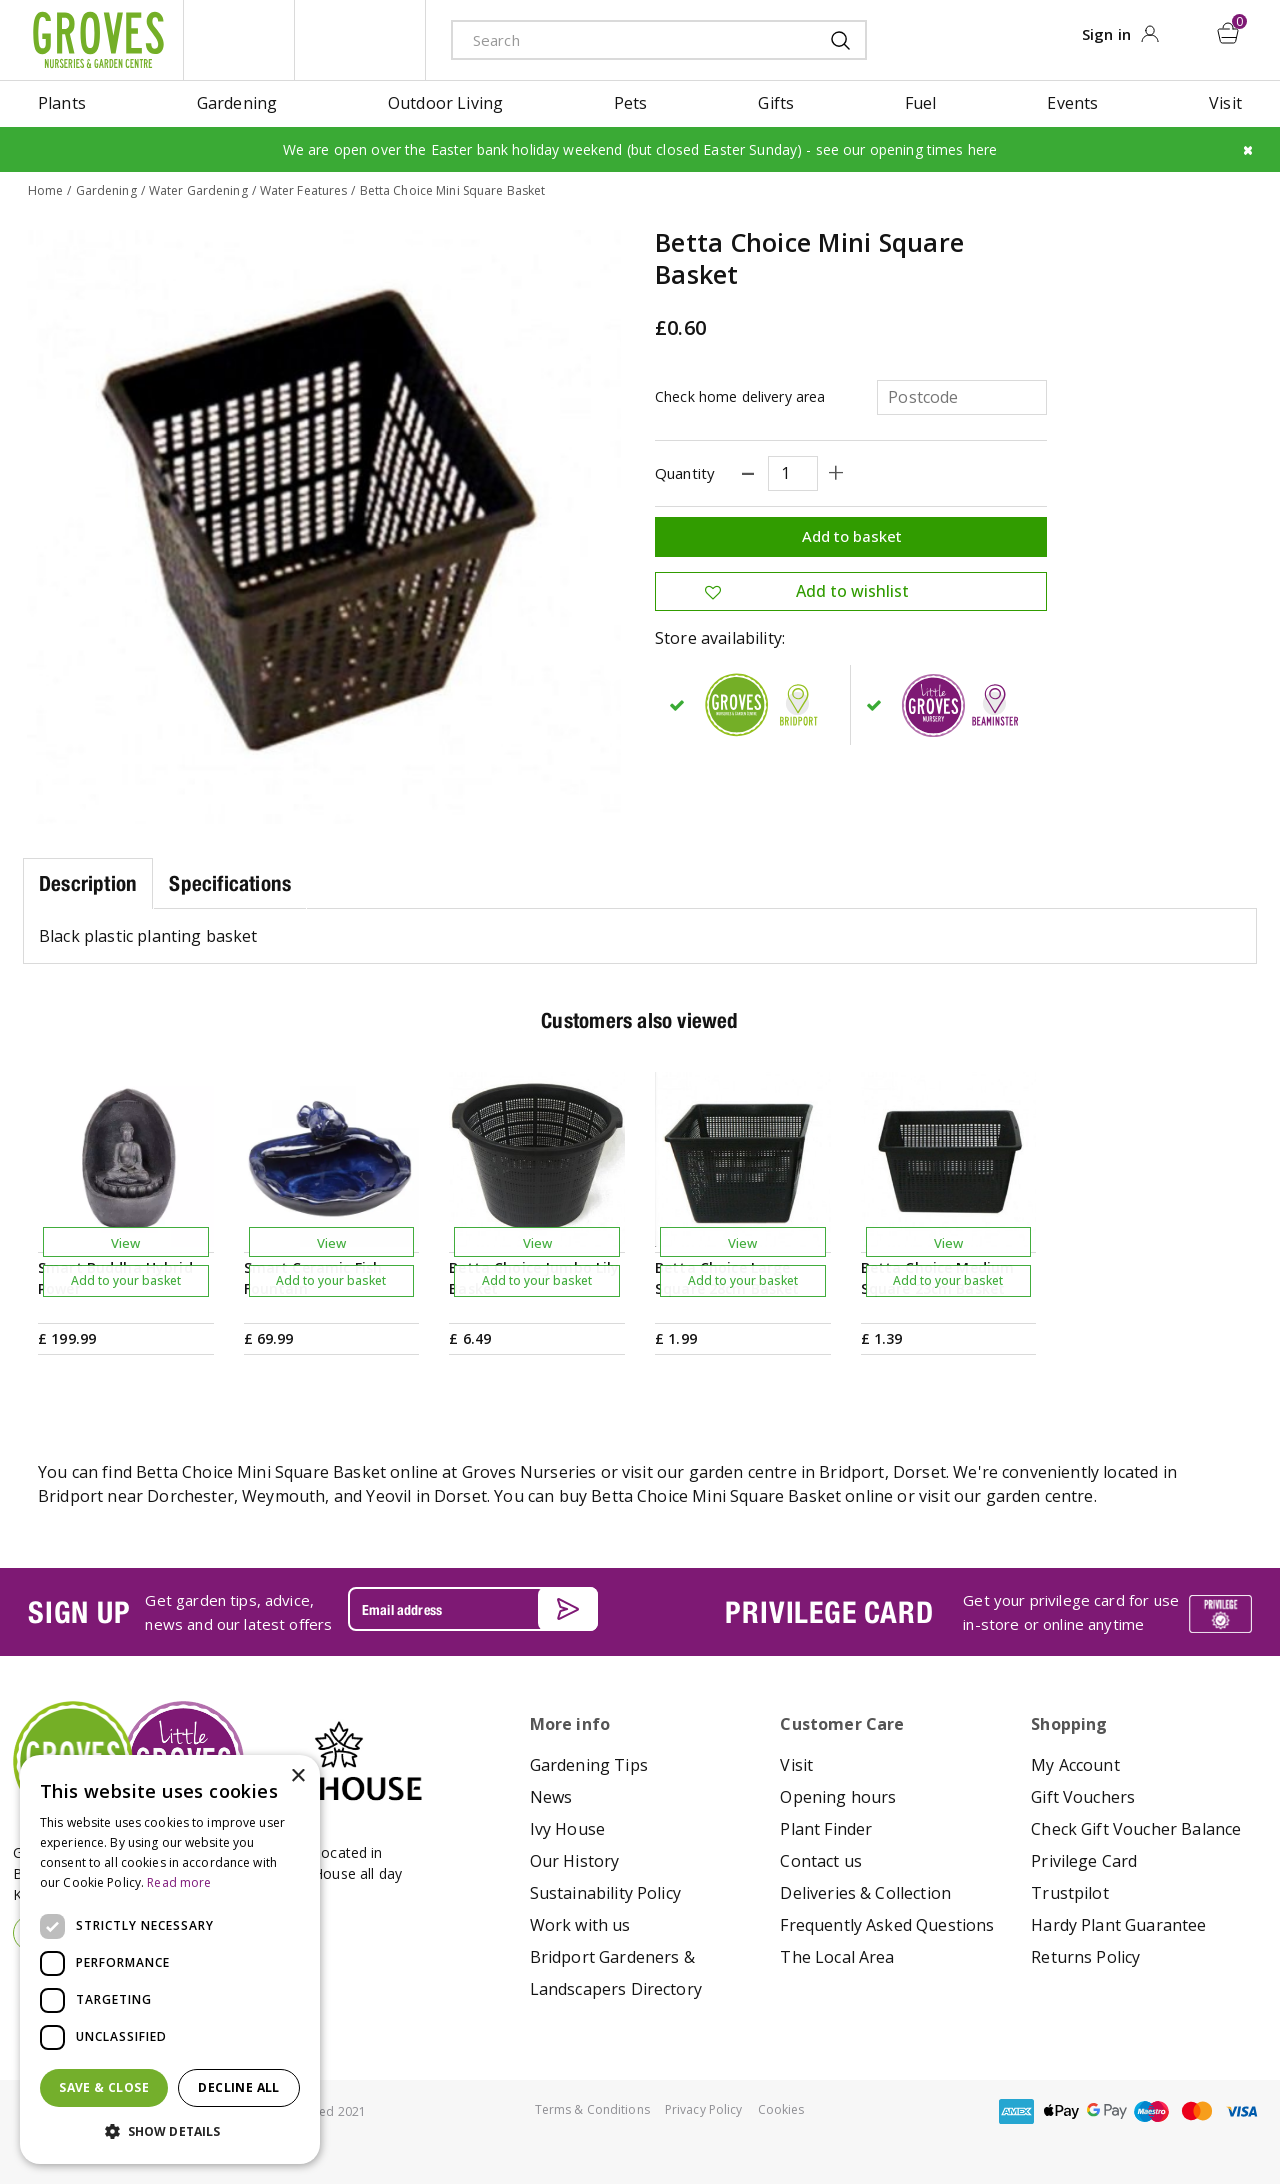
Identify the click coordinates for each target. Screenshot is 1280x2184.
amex (1017, 2110)
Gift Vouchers (1083, 1796)
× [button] (297, 1776)
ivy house (360, 40)
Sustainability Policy (605, 1892)
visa (1242, 2110)
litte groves (239, 40)
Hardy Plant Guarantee (1118, 1924)
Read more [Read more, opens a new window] (179, 1882)
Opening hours (838, 1796)
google (1107, 2110)
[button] (170, 2132)
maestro (1152, 2110)
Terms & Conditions (592, 2108)
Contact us (821, 1860)
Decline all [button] (238, 2087)
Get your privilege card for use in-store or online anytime (1071, 1612)
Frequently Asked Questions (887, 1924)
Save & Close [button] (104, 2087)
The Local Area (837, 1956)
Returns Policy (1085, 1956)
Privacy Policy (704, 2108)
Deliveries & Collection (865, 1892)
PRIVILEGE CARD (829, 1611)
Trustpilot (1070, 1892)
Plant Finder (826, 1828)
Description (88, 882)
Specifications (230, 882)
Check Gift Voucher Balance (1136, 1828)
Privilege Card (1084, 1860)
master (1197, 2110)
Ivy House (567, 1828)
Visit (796, 1764)
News (551, 1796)
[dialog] (170, 1959)
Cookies (781, 2108)
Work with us (580, 1924)
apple (1062, 2110)
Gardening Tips (589, 1764)
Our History (575, 1860)
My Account (1075, 1764)
